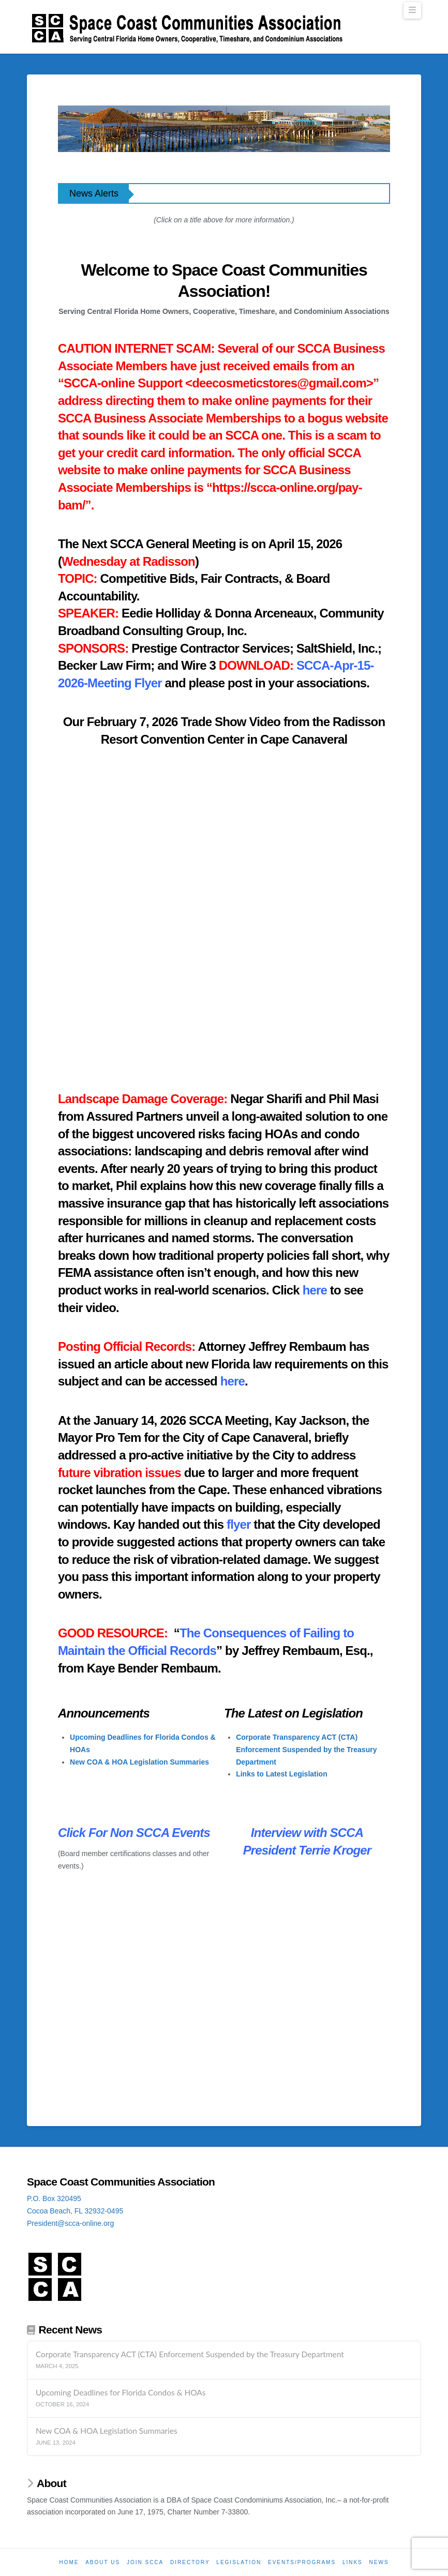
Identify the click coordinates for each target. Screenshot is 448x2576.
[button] (412, 10)
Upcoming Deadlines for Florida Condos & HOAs (121, 2392)
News (379, 2562)
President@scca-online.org (70, 2223)
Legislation (238, 2562)
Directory (190, 2562)
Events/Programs (302, 2562)
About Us (102, 2562)
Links (352, 2562)
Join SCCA (145, 2562)
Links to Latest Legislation (281, 1774)
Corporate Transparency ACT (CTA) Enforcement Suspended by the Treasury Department (306, 1749)
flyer (238, 1524)
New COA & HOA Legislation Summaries (139, 1762)
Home (69, 2562)
